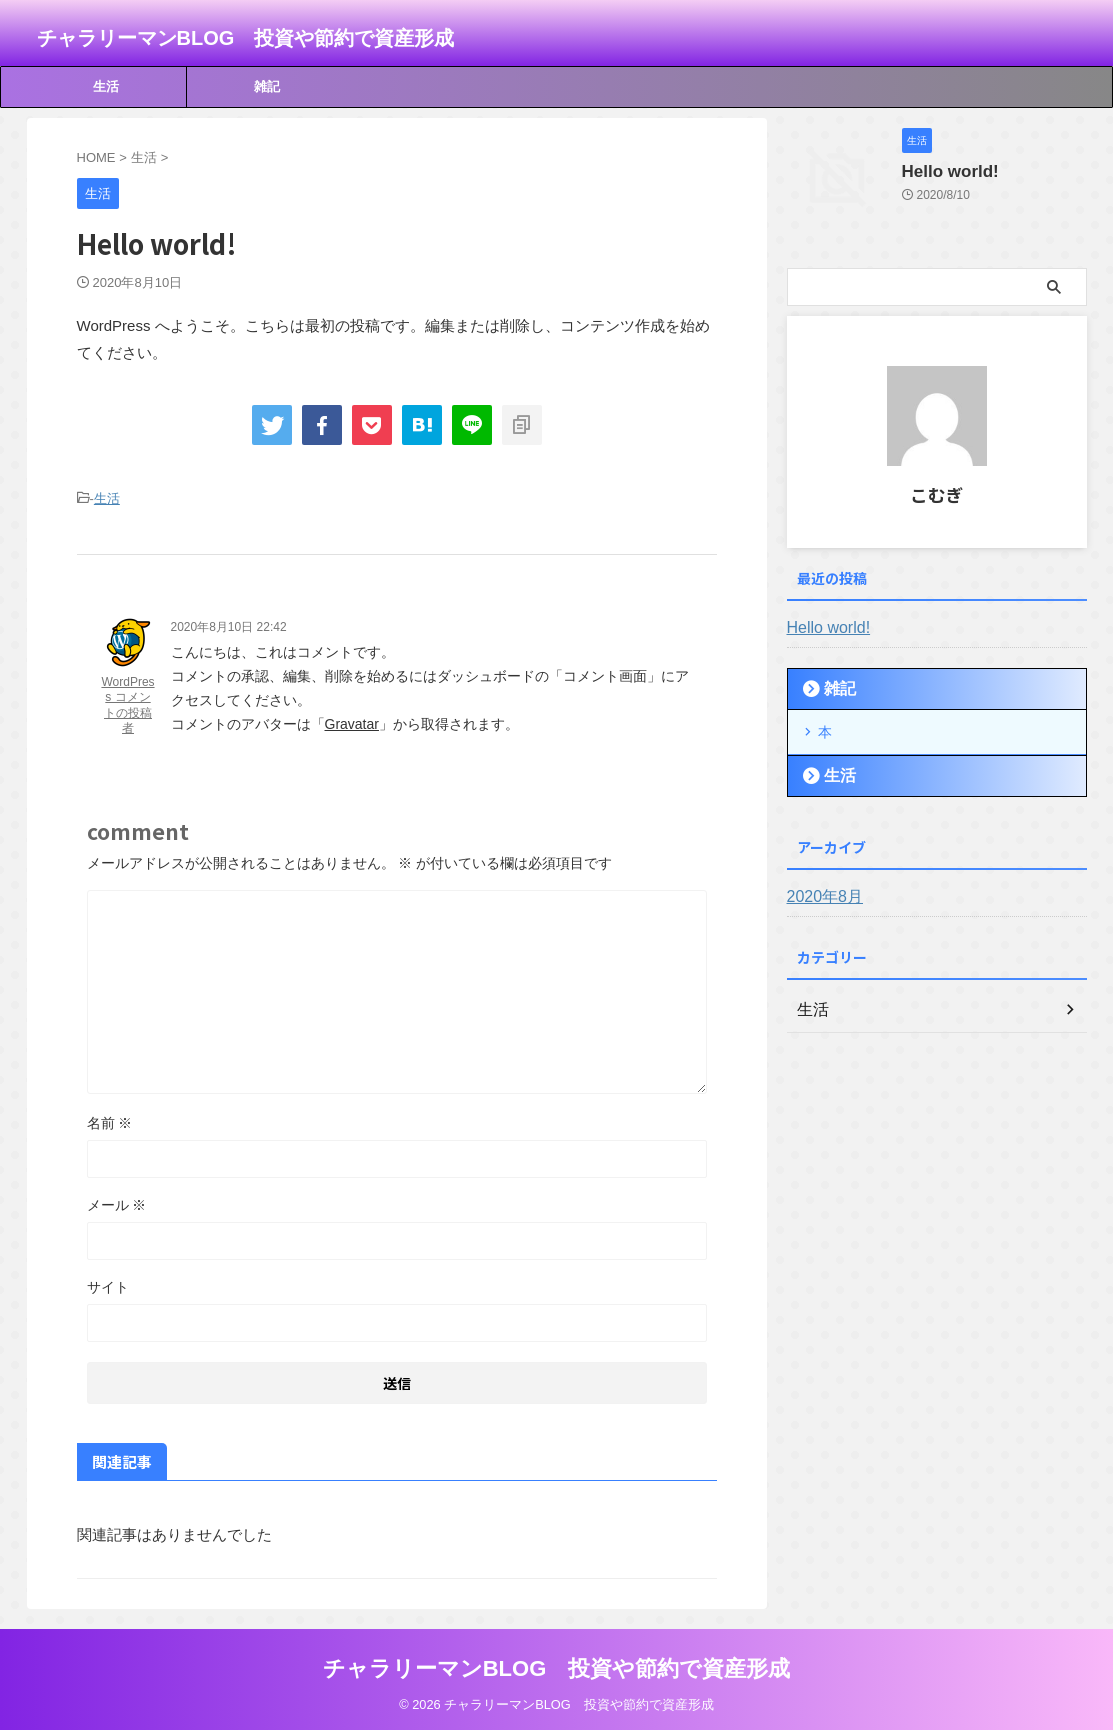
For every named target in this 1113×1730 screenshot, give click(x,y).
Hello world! (943, 172)
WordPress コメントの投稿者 (127, 702)
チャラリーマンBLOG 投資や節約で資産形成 (246, 38)
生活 (106, 86)
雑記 (267, 86)
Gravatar (352, 721)
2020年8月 (820, 893)
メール (117, 1202)
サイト (108, 1284)
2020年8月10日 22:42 (229, 624)
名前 (110, 1120)
